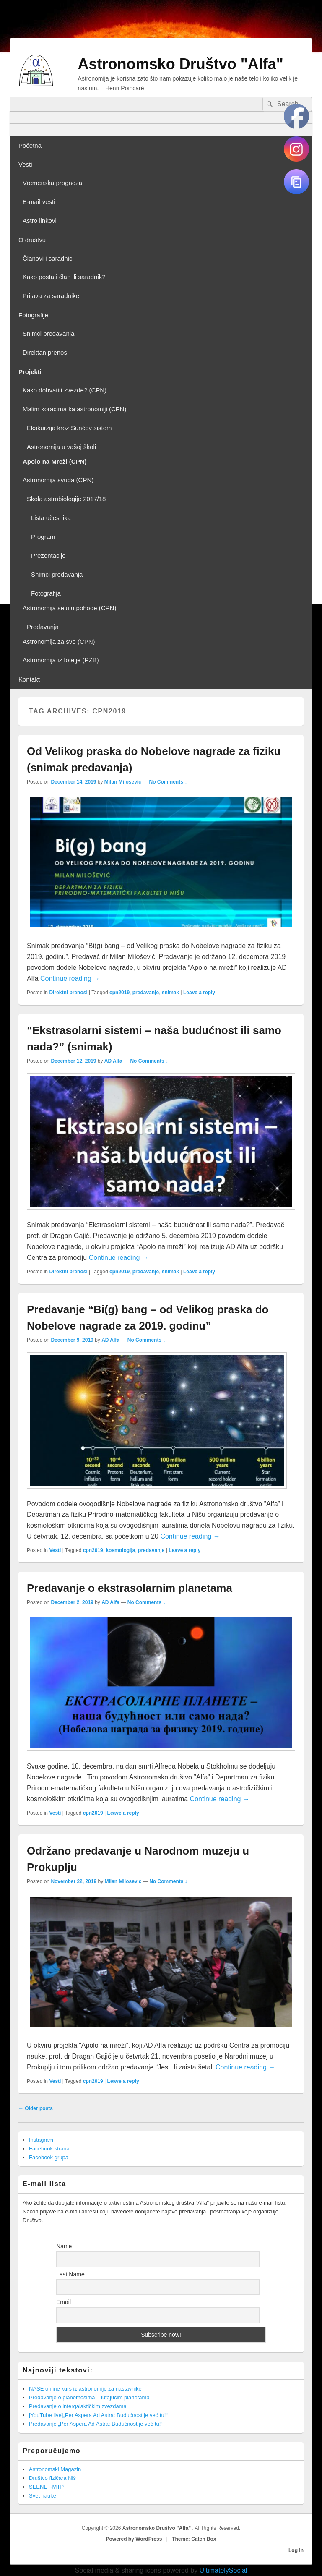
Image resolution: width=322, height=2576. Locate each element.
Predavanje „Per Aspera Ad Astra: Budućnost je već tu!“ (96, 2424)
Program (43, 536)
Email (63, 2302)
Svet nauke (42, 2495)
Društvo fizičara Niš (52, 2478)
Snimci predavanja (48, 333)
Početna (30, 145)
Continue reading (70, 978)
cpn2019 (119, 992)
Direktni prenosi (68, 992)
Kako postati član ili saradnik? (64, 276)
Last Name (70, 2274)
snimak (170, 992)
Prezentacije (48, 555)
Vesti (25, 164)
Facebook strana (49, 2148)
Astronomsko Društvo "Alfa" (180, 64)
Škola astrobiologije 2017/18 (66, 498)
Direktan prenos (45, 352)
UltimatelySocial (223, 2570)
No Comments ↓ (168, 782)
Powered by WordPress (134, 2539)
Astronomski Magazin (55, 2469)
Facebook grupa (48, 2157)
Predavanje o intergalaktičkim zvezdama (78, 2406)
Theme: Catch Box (194, 2539)
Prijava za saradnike (51, 295)
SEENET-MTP (46, 2487)
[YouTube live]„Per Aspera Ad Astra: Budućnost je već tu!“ (98, 2415)
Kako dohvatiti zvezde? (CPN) (64, 390)
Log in (296, 2550)
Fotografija (46, 593)
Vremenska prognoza (52, 182)
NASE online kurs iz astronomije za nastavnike (85, 2388)
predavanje (145, 992)
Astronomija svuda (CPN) (58, 479)
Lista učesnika (51, 517)
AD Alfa (113, 1061)
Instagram (41, 2140)
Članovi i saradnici (48, 258)
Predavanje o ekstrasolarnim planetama (129, 1588)
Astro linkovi (40, 220)
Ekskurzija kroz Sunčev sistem (69, 427)
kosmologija (120, 1550)
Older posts (35, 2108)
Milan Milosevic (122, 782)
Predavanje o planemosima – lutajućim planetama (89, 2397)
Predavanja (43, 626)
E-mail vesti (39, 201)
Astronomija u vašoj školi (61, 446)
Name (64, 2246)
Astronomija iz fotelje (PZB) (61, 660)
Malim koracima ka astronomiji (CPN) (75, 409)
